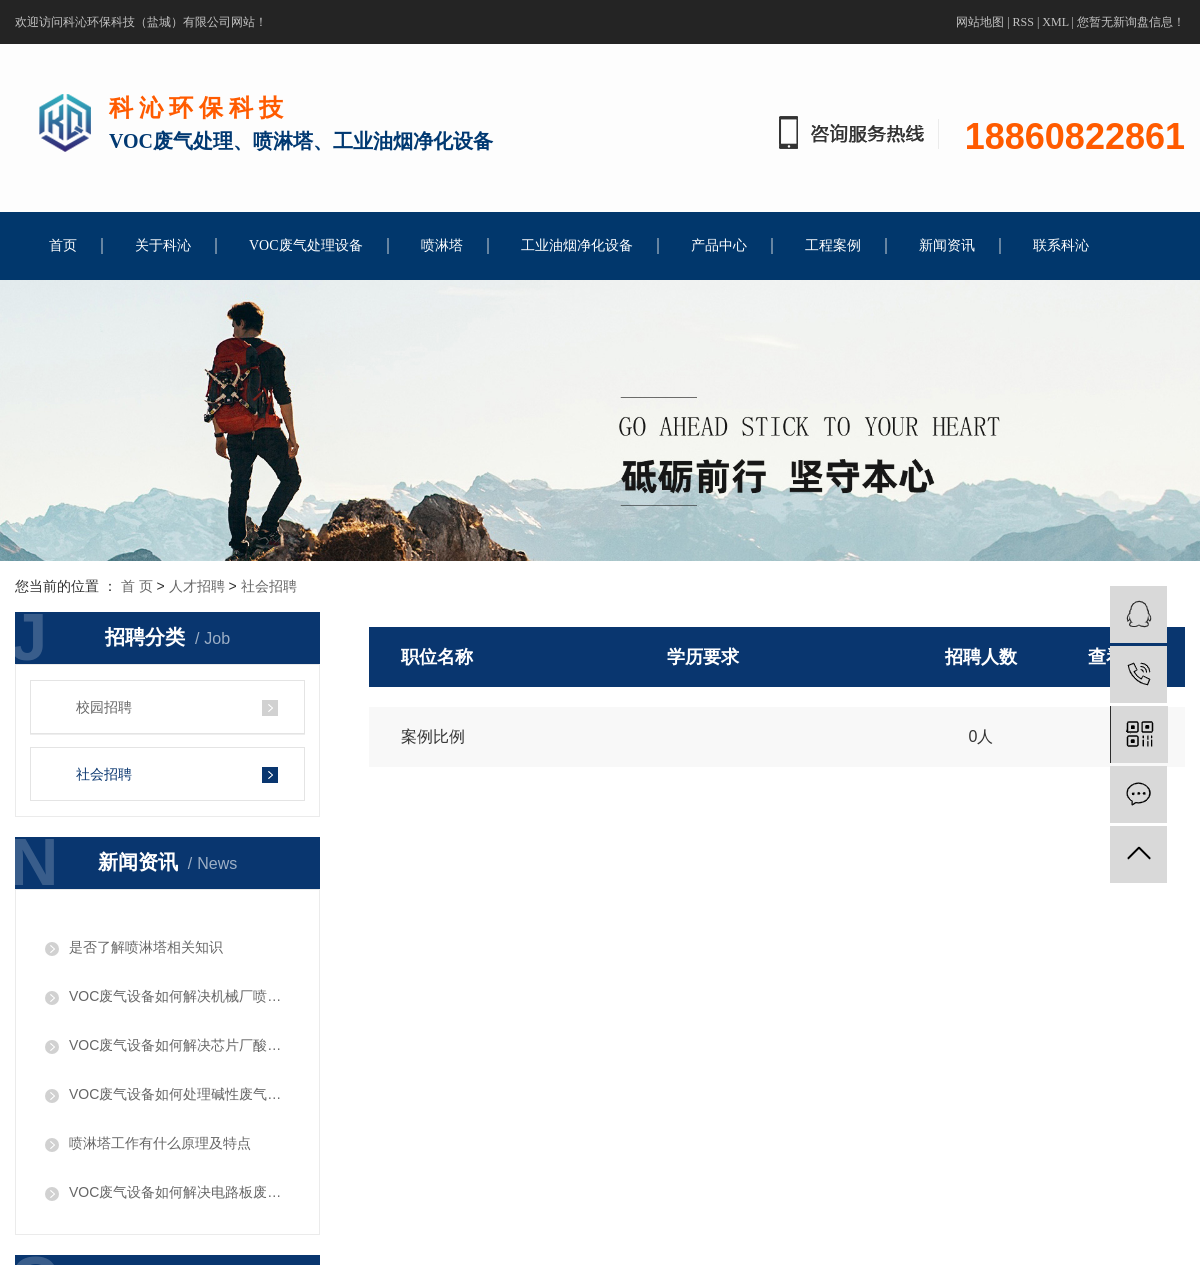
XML (1055, 22)
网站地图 (980, 22)
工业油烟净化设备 (577, 245)
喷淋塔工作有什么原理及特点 (160, 1143)
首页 (63, 245)
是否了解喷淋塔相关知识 (146, 947)
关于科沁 (163, 245)
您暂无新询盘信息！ (1131, 22)
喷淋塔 (442, 245)
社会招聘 (269, 586)
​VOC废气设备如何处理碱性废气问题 (179, 1094)
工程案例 (833, 245)
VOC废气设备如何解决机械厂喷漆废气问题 (179, 996)
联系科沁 (1061, 245)
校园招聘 (104, 707)
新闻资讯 (947, 245)
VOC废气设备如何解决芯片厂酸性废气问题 (179, 1045)
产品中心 (719, 245)
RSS (1023, 22)
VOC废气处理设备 (306, 245)
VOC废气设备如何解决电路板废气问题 (179, 1192)
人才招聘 (197, 586)
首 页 (137, 586)
